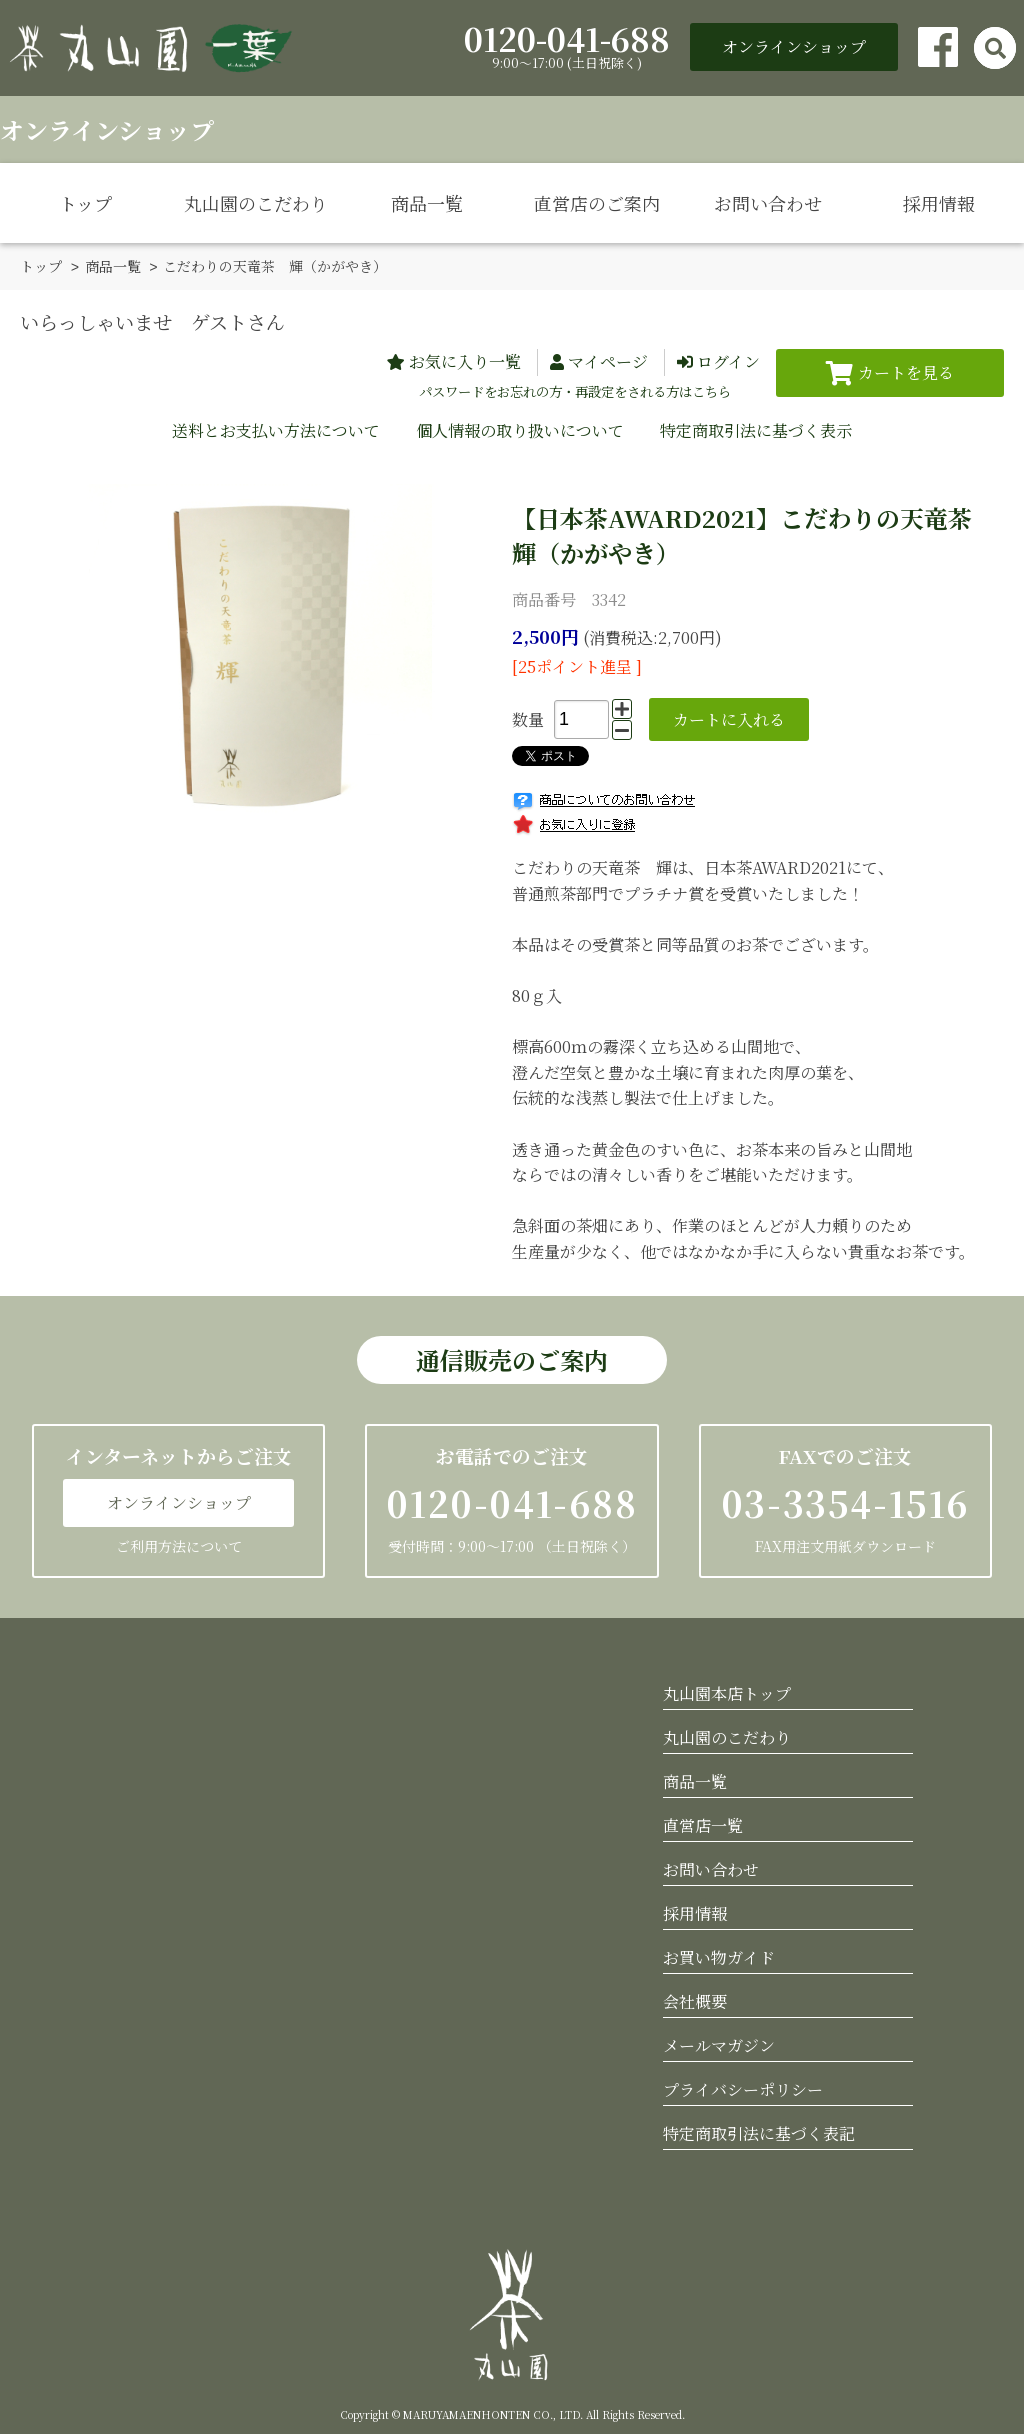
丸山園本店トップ (727, 1692)
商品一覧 (427, 203)
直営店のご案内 (597, 203)
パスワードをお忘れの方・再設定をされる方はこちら (575, 390)
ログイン (728, 360)
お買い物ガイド (719, 1956)
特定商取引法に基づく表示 (756, 429)
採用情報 (939, 203)
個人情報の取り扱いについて (520, 429)
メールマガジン (719, 2044)
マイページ (608, 360)
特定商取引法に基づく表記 (759, 2132)
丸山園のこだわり (256, 203)
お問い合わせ (768, 203)
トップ (85, 203)
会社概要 (695, 2000)
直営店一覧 (703, 1824)
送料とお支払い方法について (276, 429)
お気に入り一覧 (465, 360)
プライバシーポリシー (743, 2088)
